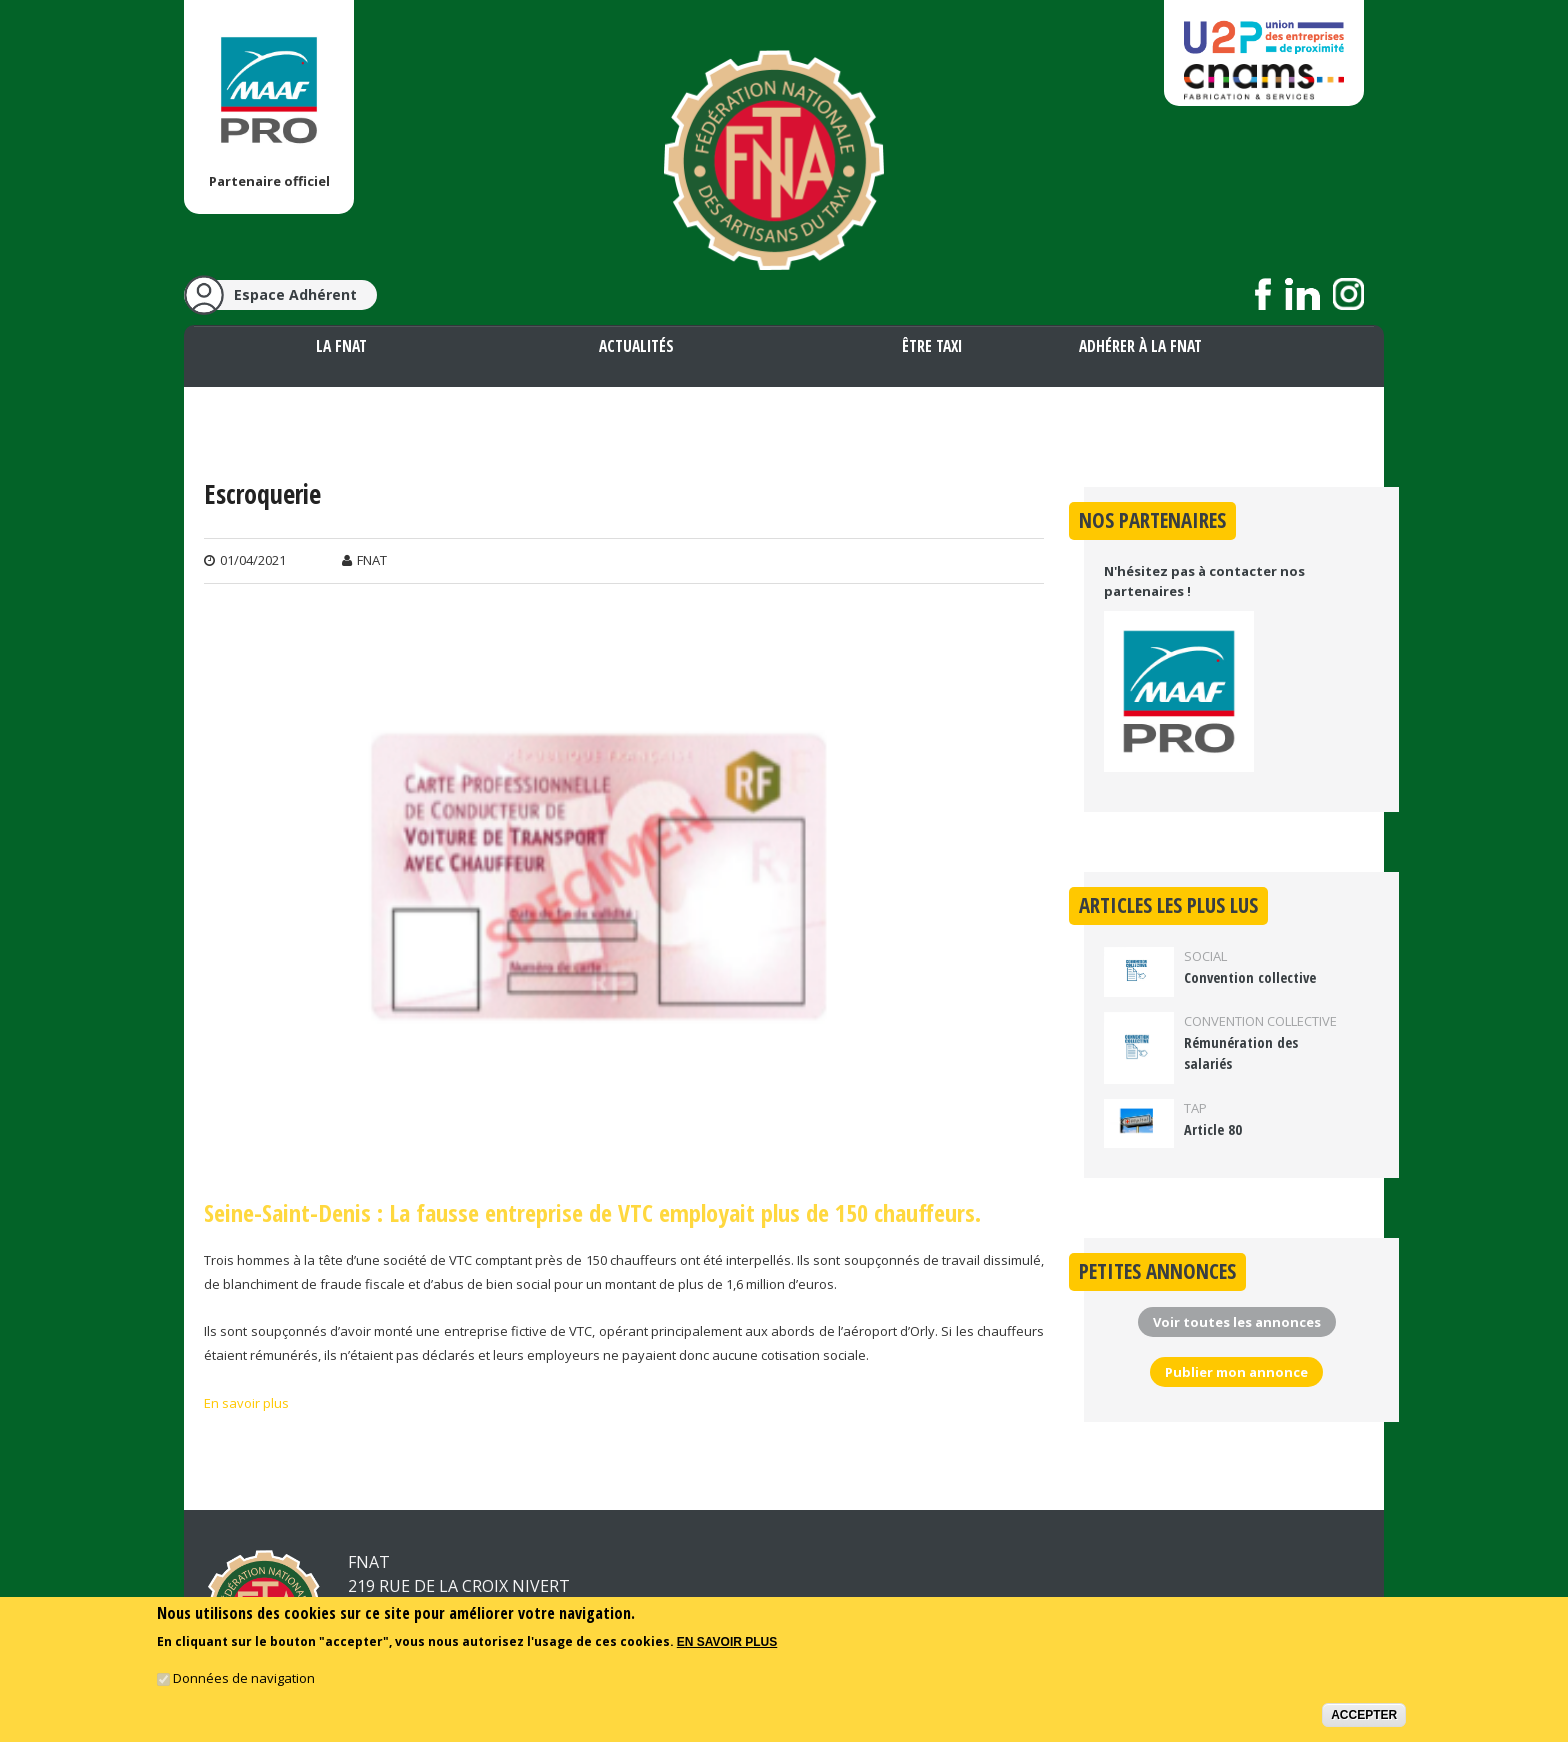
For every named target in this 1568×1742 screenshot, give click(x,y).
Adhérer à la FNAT (1140, 346)
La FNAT (341, 346)
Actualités (636, 346)
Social (1205, 956)
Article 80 (1213, 1129)
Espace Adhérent (295, 294)
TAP (1195, 1108)
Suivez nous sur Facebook (1263, 294)
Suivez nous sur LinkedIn (1302, 294)
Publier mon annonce (1236, 1372)
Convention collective (1250, 977)
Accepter (1364, 1716)
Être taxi (932, 346)
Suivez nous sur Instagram (1348, 294)
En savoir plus (246, 1403)
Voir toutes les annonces (1237, 1322)
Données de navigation (244, 1679)
